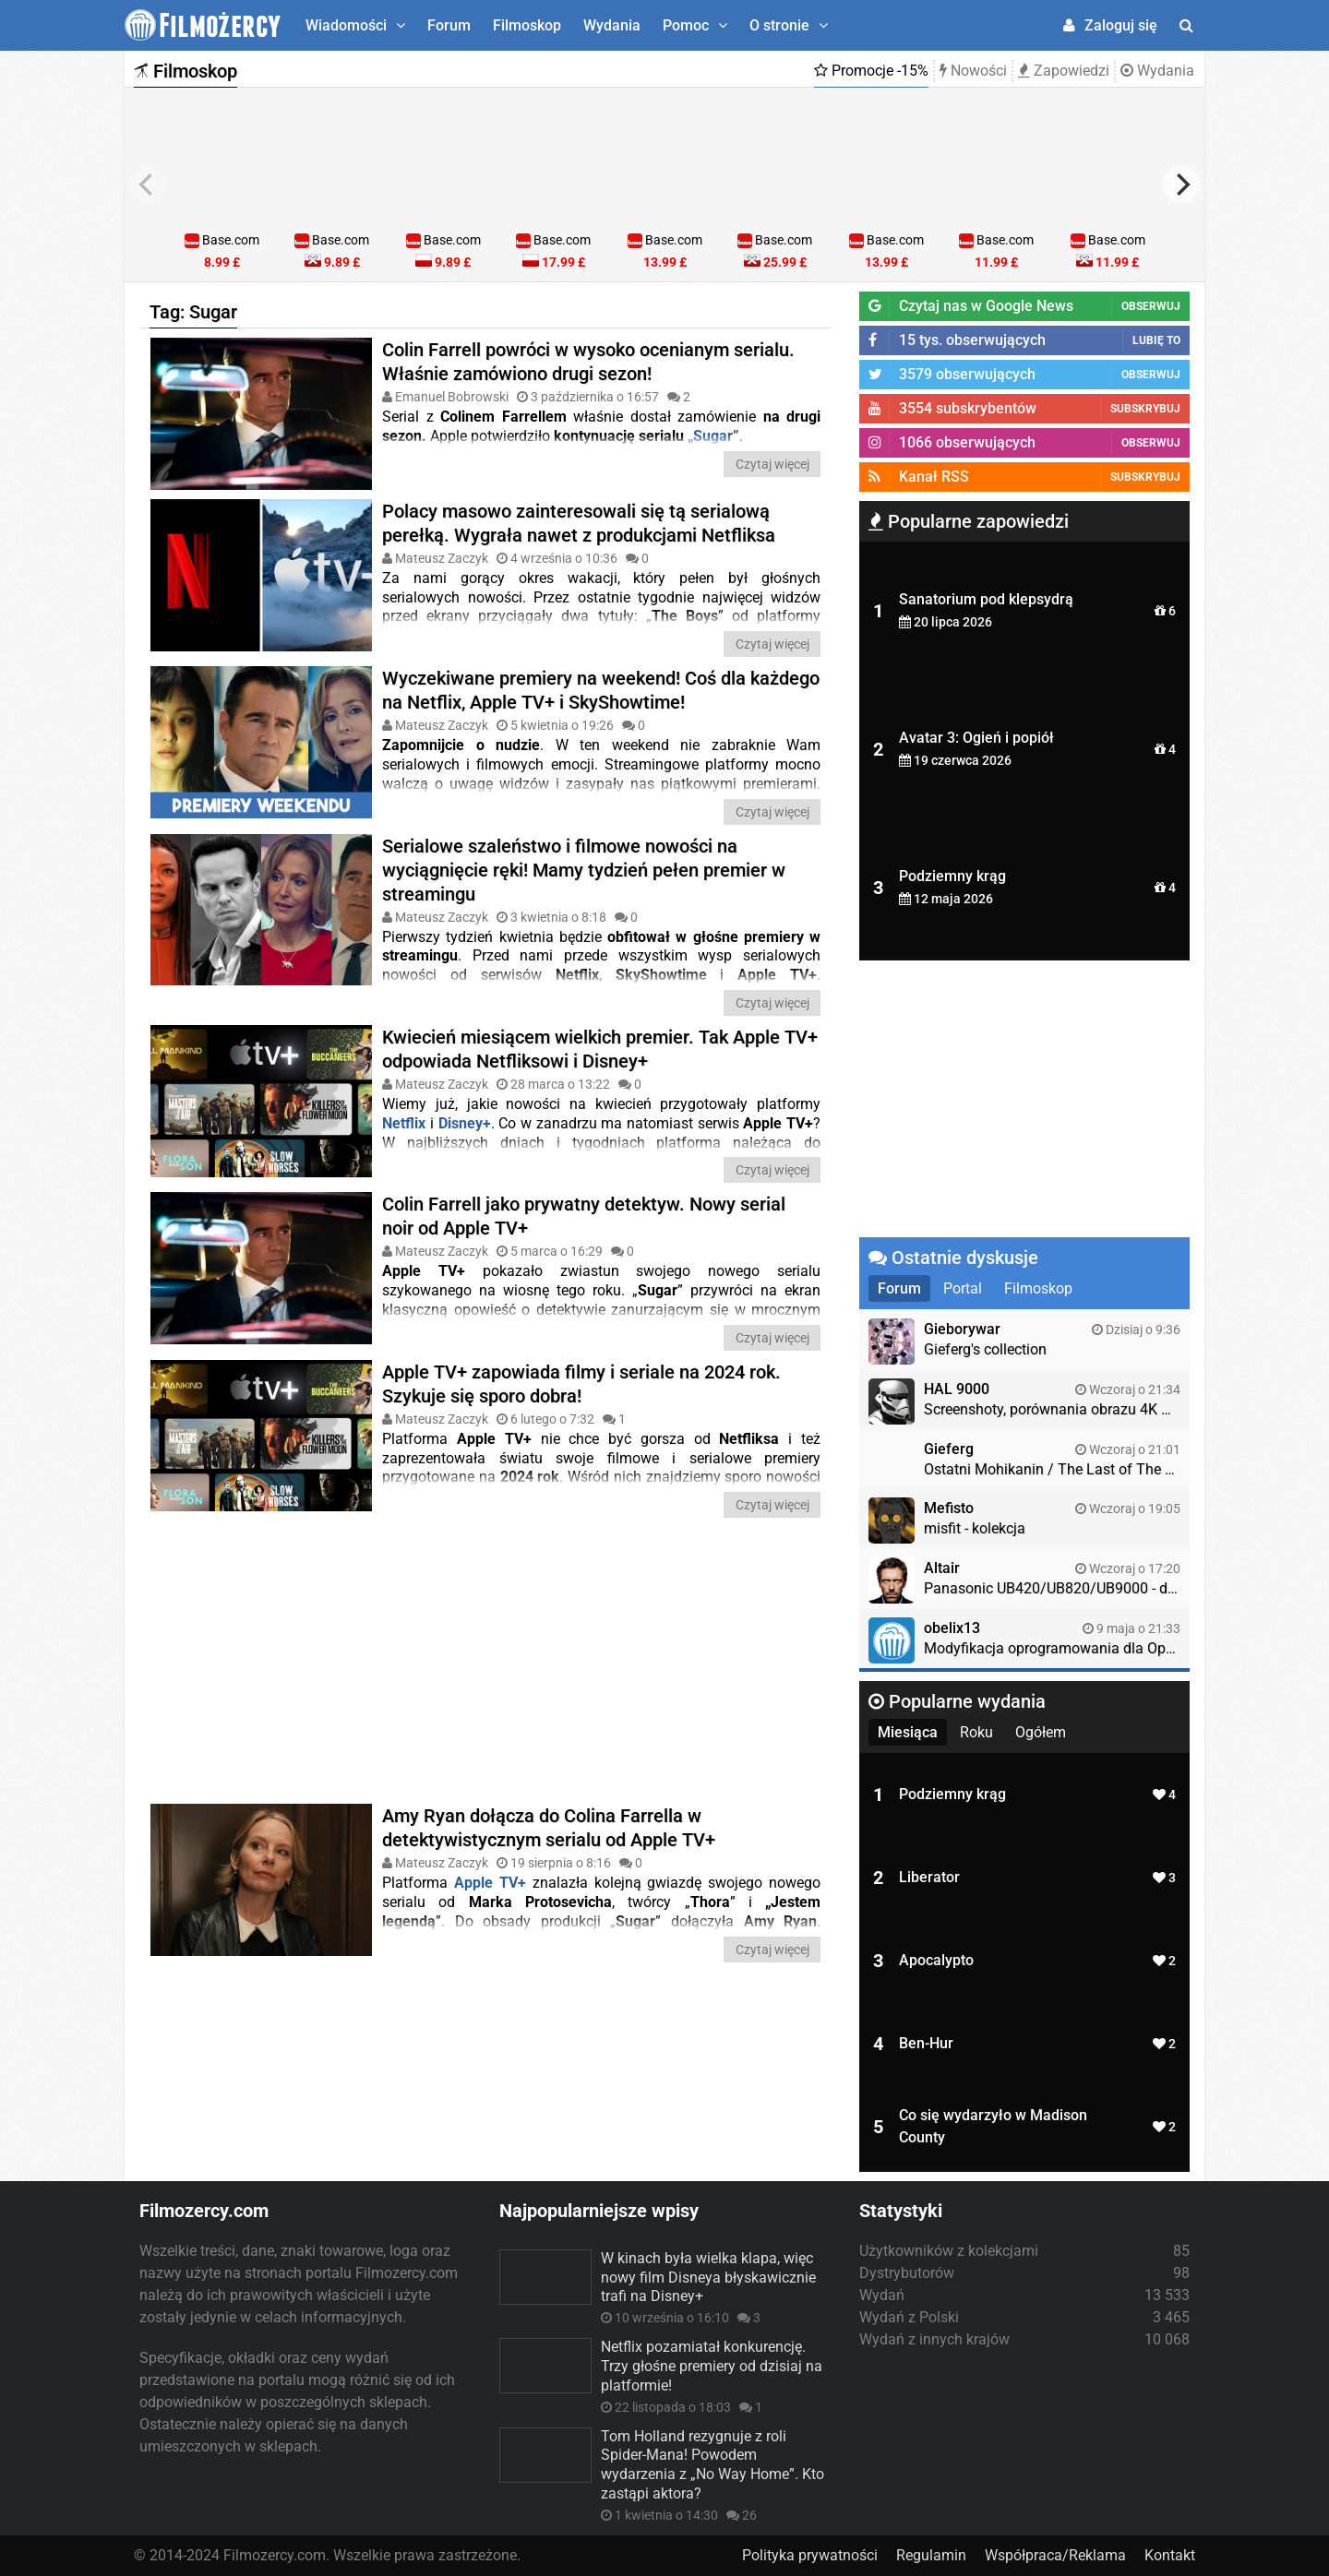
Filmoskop (527, 25)
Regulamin (931, 2555)
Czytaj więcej (772, 464)
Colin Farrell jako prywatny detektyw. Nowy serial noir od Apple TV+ (583, 1203)
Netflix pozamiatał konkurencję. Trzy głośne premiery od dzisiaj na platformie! (711, 2366)
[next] (1181, 184)
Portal (962, 1288)
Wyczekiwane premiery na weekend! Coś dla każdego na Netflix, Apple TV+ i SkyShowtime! (601, 677)
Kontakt (1169, 2555)
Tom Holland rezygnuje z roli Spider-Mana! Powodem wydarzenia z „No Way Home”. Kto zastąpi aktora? (712, 2464)
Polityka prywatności (810, 2555)
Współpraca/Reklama (1055, 2555)
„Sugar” (713, 436)
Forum (449, 25)
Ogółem (1040, 1732)
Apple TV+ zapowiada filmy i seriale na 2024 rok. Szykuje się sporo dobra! (581, 1371)
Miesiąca (908, 1732)
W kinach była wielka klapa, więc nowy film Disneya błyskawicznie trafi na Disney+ (708, 2277)
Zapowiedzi (1063, 70)
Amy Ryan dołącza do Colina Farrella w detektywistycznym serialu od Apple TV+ (548, 1815)
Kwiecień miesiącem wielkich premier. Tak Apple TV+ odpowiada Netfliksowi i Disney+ (600, 1036)
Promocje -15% (871, 70)
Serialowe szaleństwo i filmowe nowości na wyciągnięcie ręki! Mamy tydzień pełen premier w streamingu (583, 856)
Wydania (612, 25)
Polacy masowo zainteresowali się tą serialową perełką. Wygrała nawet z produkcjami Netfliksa (578, 510)
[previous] (147, 184)
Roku (976, 1732)
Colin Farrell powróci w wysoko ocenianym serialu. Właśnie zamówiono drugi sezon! (588, 362)
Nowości (973, 70)
